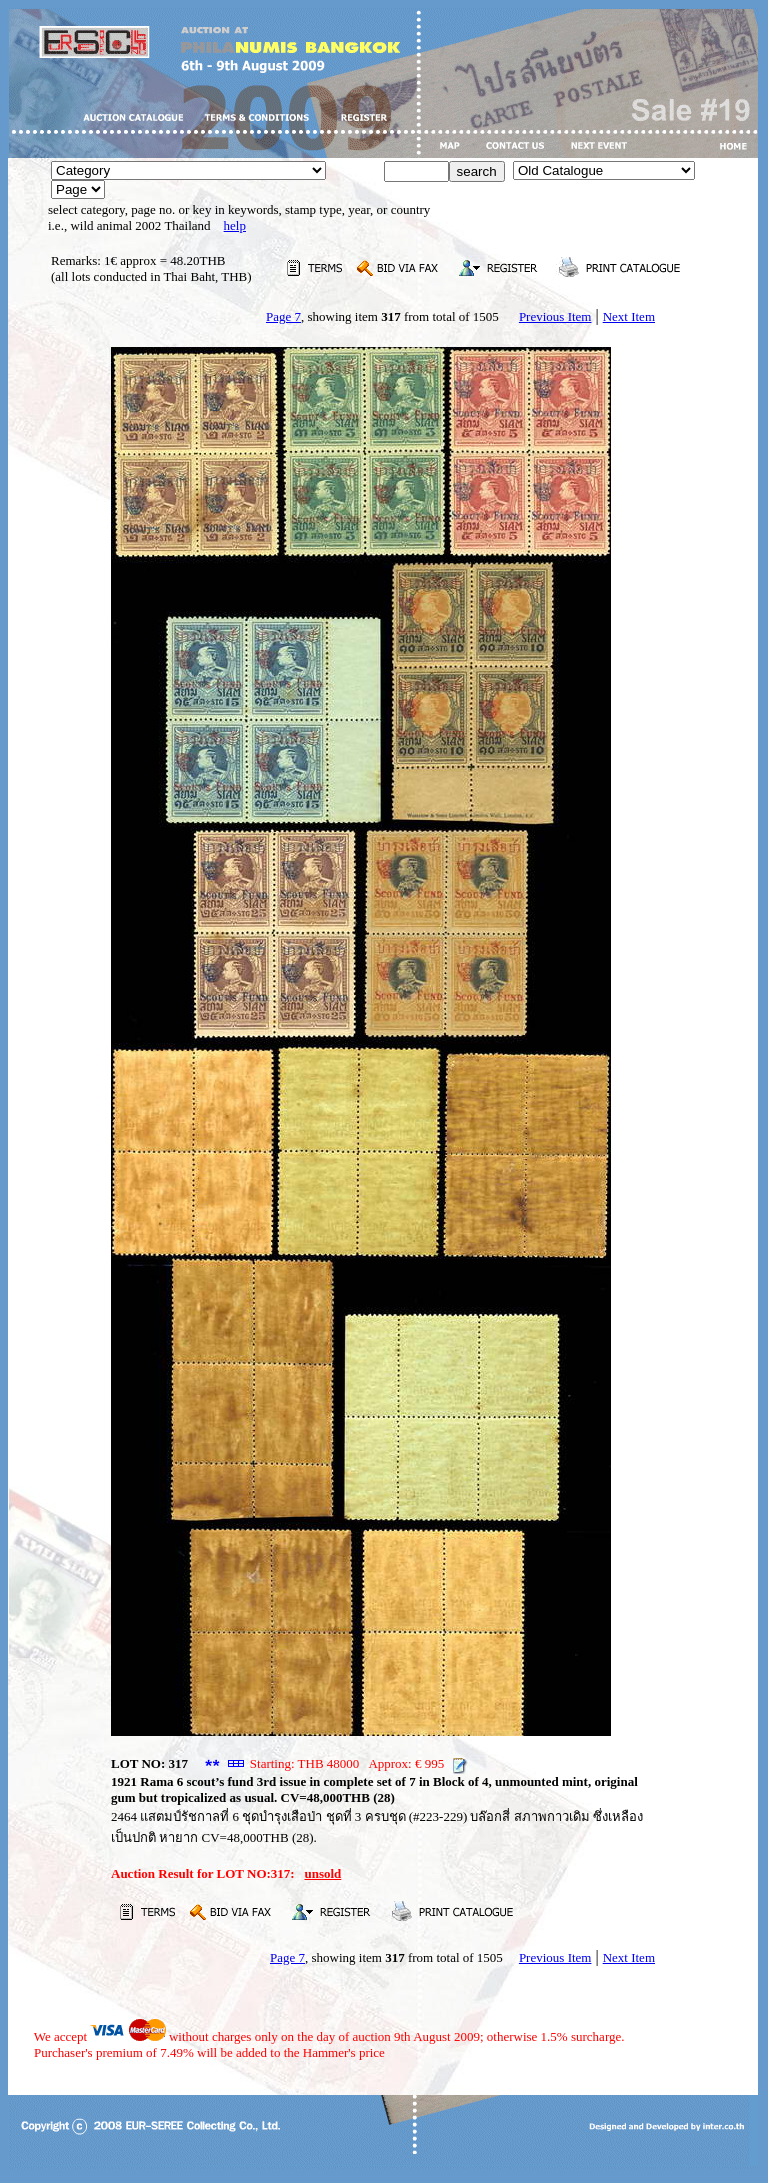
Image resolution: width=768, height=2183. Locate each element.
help (235, 225)
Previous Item (555, 316)
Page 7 (283, 316)
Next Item (629, 316)
